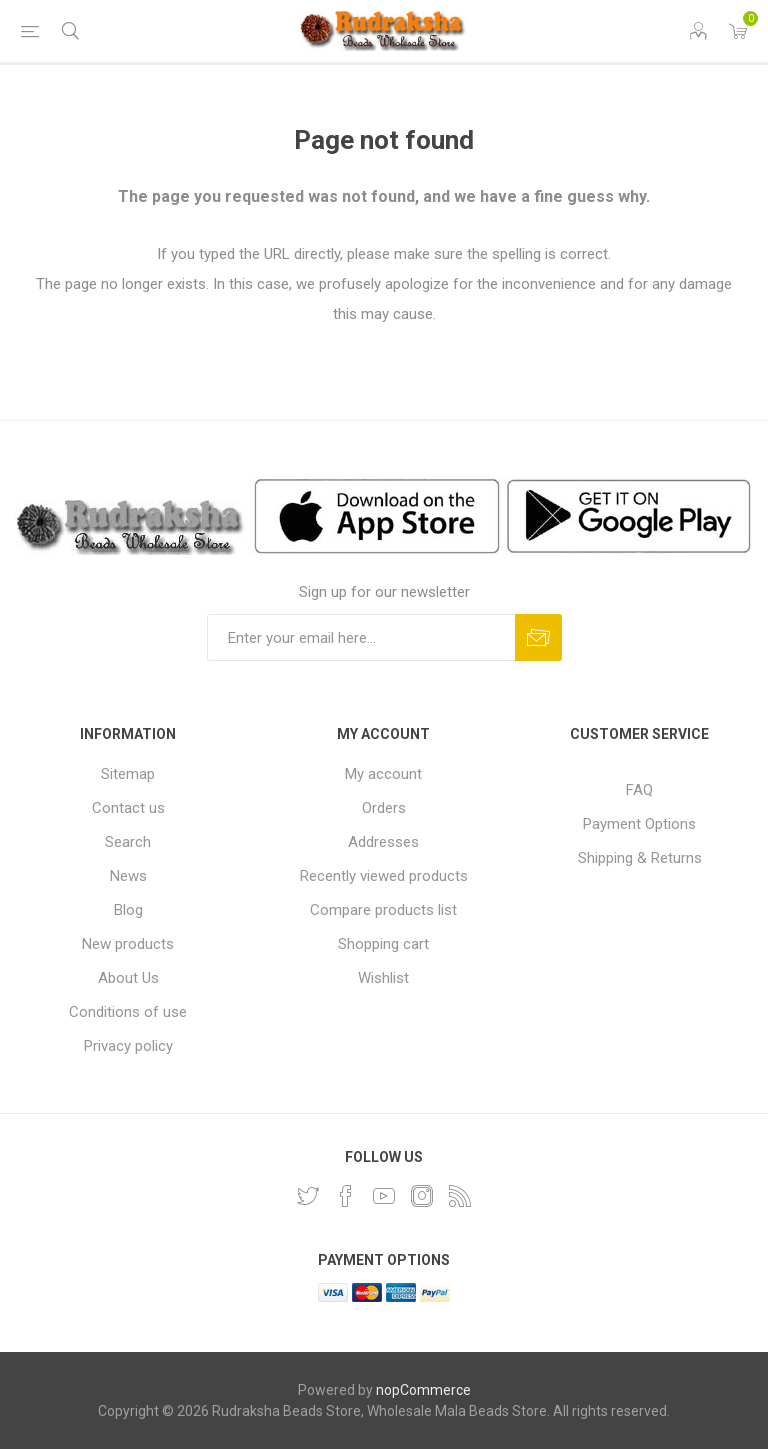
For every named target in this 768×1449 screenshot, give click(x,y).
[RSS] (460, 1196)
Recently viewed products (384, 876)
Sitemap (128, 774)
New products (128, 944)
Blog (128, 910)
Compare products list (383, 910)
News (128, 876)
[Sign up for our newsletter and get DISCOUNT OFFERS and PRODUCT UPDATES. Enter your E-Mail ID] (361, 637)
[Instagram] (422, 1196)
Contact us (128, 808)
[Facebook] (346, 1196)
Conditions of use (128, 1012)
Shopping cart (383, 944)
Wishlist (383, 978)
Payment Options (639, 824)
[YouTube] (384, 1196)
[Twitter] (308, 1196)
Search (128, 842)
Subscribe (538, 637)
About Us (128, 978)
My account (383, 774)
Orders (384, 808)
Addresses (383, 842)
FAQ (639, 790)
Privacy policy (128, 1046)
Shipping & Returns (640, 858)
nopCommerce (423, 1390)
